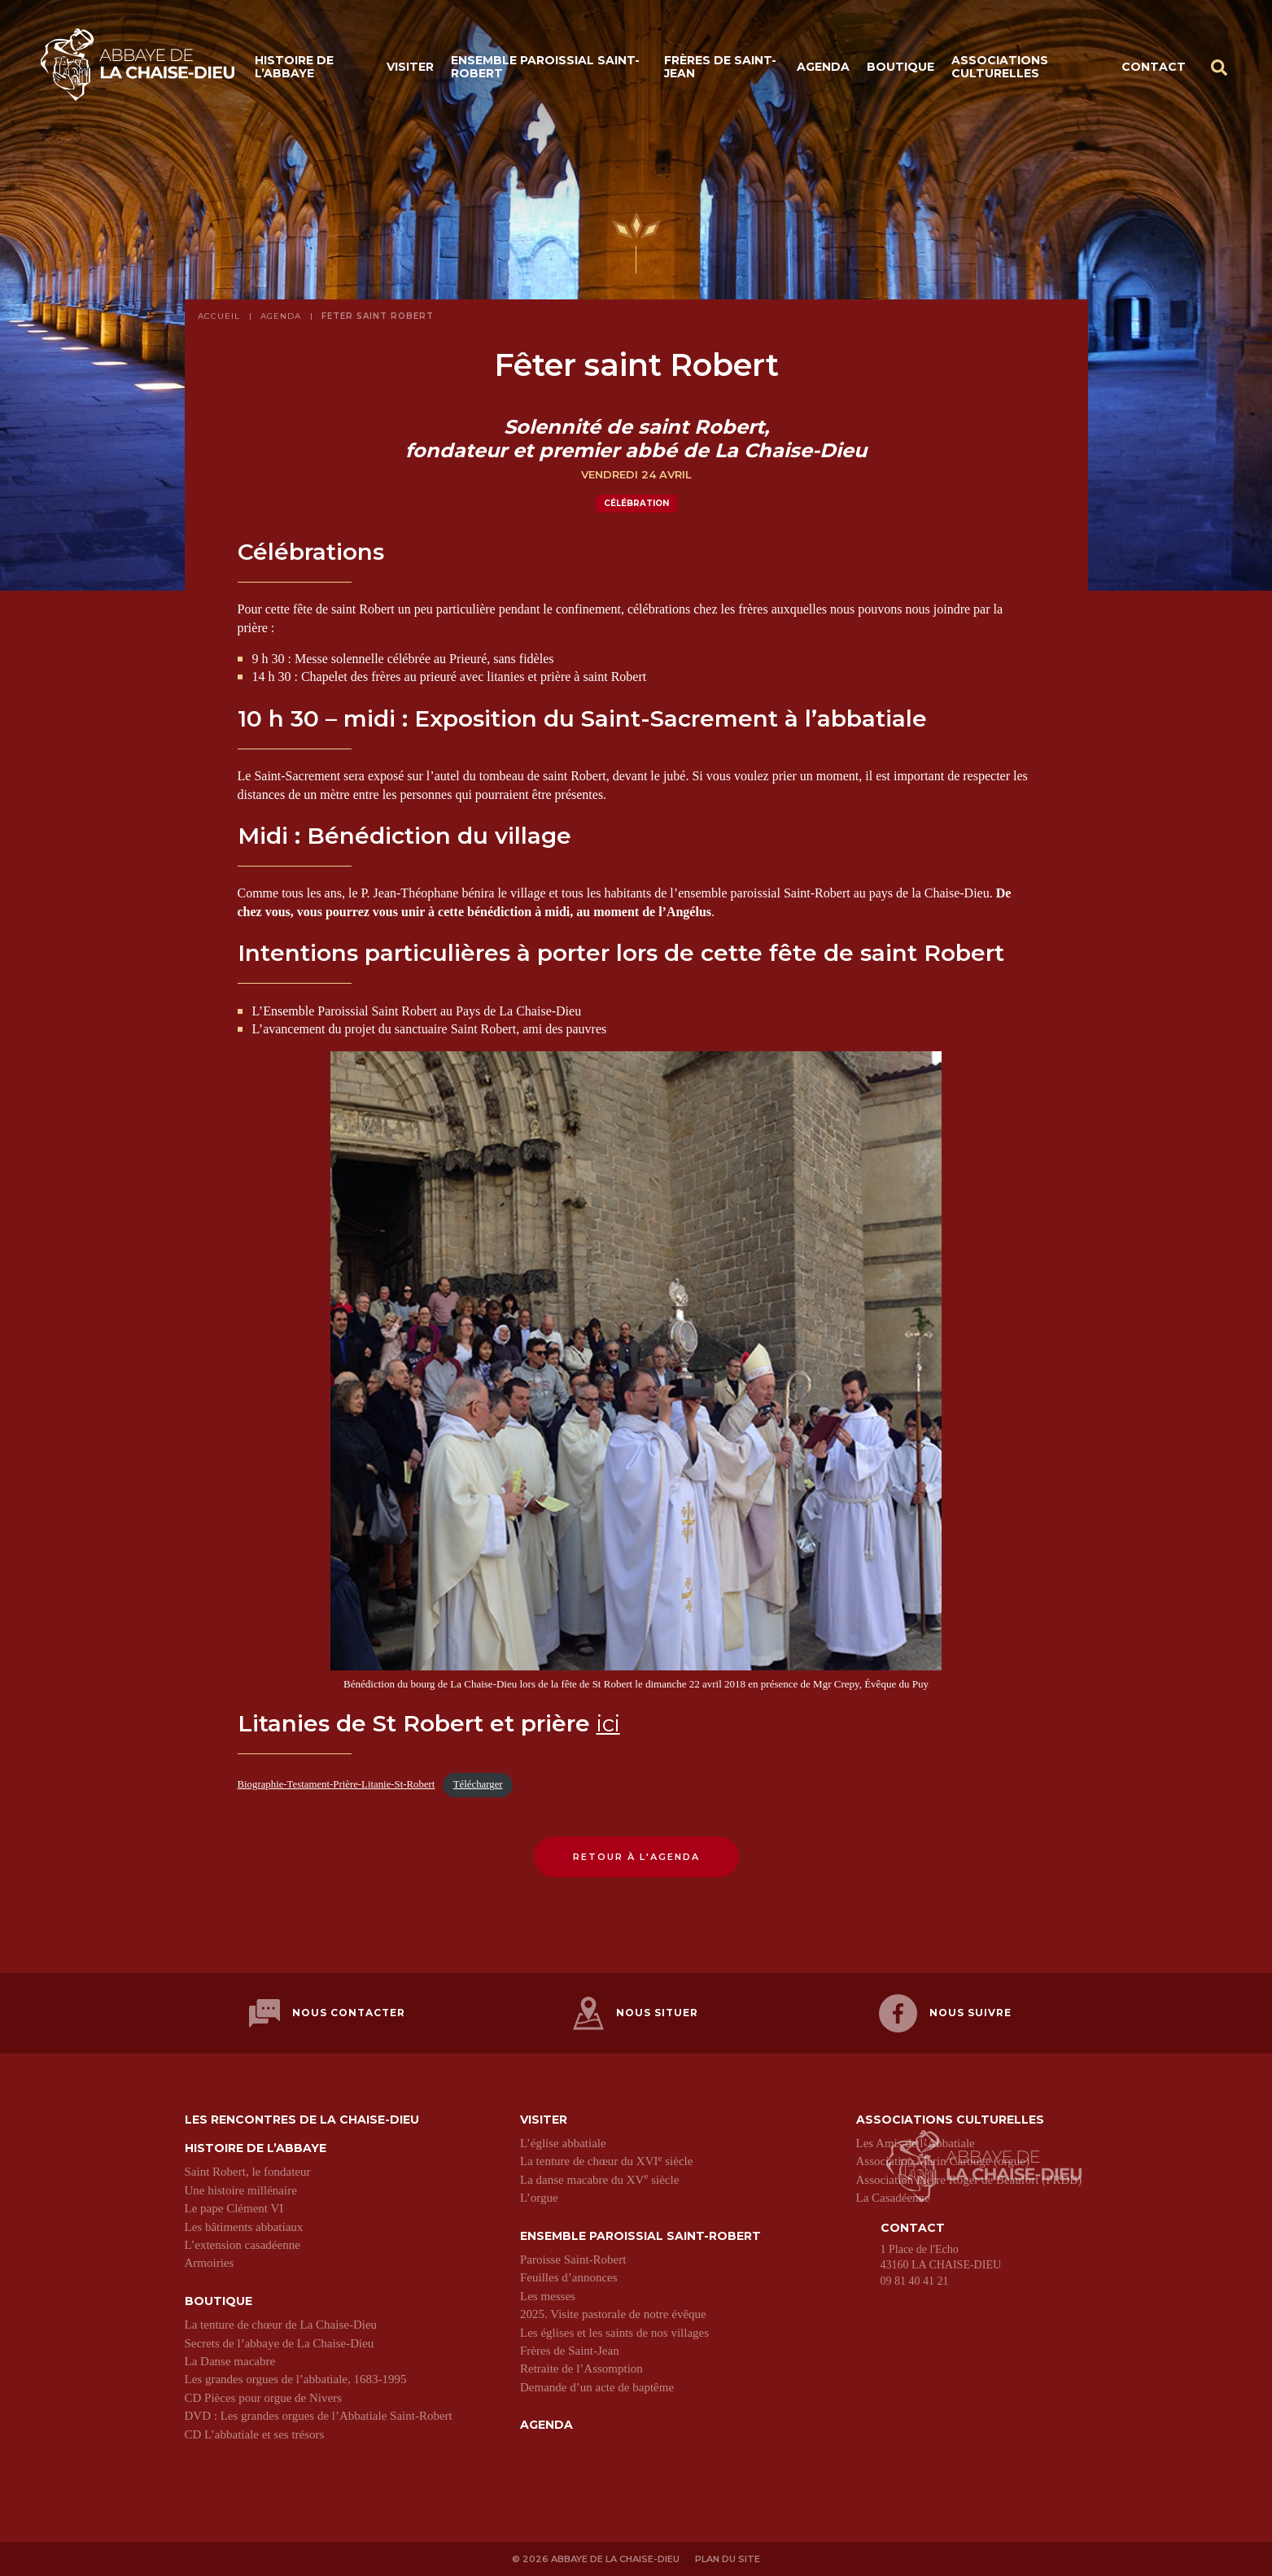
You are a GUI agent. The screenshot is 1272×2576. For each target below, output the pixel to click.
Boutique (900, 66)
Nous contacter (327, 2012)
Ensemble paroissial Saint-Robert (545, 67)
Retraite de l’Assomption (581, 2366)
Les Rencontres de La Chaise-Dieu (302, 2118)
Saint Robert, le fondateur (248, 2170)
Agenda (823, 66)
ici (608, 1723)
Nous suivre (945, 2012)
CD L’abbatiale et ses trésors (255, 2432)
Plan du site (727, 2557)
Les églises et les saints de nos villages (614, 2331)
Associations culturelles (999, 67)
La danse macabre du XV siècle (599, 2178)
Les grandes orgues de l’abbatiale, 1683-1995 (296, 2377)
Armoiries (209, 2261)
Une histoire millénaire (241, 2188)
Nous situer (635, 2012)
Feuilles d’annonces (569, 2275)
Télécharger (478, 1784)
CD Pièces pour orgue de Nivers (263, 2396)
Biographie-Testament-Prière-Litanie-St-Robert (336, 1784)
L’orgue (539, 2196)
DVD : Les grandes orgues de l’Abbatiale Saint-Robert (318, 2414)
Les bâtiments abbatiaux (244, 2225)
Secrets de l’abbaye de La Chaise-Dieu (279, 2341)
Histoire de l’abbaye (294, 67)
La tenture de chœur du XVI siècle (606, 2160)
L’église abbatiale (563, 2141)
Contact (1153, 66)
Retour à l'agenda (636, 1856)
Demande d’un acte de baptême (597, 2385)
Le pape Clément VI (234, 2206)
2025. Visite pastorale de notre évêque (613, 2312)
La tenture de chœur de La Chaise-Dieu (281, 2322)
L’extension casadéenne (242, 2243)
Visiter (410, 66)
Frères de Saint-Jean (720, 67)
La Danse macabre (230, 2359)
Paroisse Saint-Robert (573, 2257)
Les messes (547, 2294)
